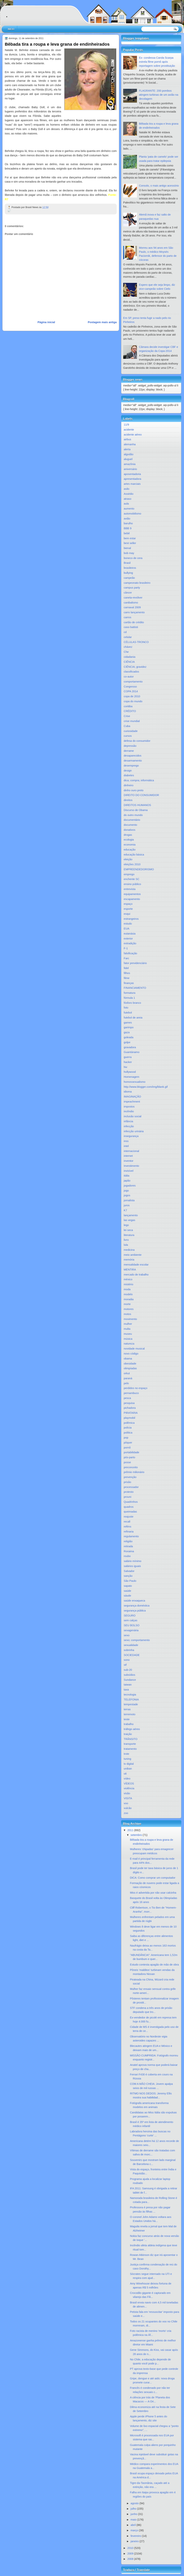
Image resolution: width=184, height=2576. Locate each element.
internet (128, 1155)
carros (127, 617)
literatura (129, 1235)
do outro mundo (133, 815)
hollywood (130, 1071)
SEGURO (129, 1615)
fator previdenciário (135, 963)
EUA (126, 928)
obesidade (130, 1363)
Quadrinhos (131, 1501)
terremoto (129, 1714)
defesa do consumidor (137, 740)
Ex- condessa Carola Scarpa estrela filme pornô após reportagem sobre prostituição (157, 61)
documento (130, 824)
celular (128, 637)
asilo (126, 488)
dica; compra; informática (139, 780)
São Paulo (130, 1580)
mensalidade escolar (136, 1264)
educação (129, 849)
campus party (132, 587)
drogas (128, 834)
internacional (131, 1151)
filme (126, 978)
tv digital (129, 1763)
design (128, 770)
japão (127, 1180)
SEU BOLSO (131, 1625)
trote (126, 1753)
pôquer (128, 1442)
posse (127, 1462)
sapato (128, 1585)
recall (127, 1521)
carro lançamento (134, 612)
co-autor (129, 676)
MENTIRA (130, 1269)
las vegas (129, 1220)
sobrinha (129, 1650)
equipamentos (132, 894)
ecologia (129, 839)
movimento (130, 1319)
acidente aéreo (133, 434)
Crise (127, 716)
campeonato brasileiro (137, 582)
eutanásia (129, 933)
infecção (129, 1126)
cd (125, 632)
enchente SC (131, 879)
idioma (128, 1091)
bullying (128, 572)
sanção (128, 1575)
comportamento (133, 681)
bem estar (130, 538)
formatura (129, 992)
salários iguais (132, 1566)
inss (126, 1141)
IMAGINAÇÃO (132, 1096)
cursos (128, 735)
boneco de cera (133, 558)
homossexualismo (134, 1081)
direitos (128, 800)
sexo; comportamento (137, 1640)
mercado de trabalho (136, 1274)
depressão (130, 745)
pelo (126, 1383)
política (128, 1432)
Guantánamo (131, 1052)
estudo (128, 923)
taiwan (128, 1684)
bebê (127, 533)
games (128, 1022)
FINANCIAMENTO (135, 987)
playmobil (129, 1417)
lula (126, 1244)
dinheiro (128, 785)
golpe (127, 1042)
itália (126, 1175)
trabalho (129, 1724)
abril (134, 2525)
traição (128, 1734)
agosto (135, 2503)
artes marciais (132, 483)
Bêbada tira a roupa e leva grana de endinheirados (57, 44)
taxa (126, 1689)
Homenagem (131, 1076)
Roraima (129, 1551)
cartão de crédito (134, 622)
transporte (130, 1743)
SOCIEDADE (132, 1655)
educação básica (134, 854)
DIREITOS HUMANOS (137, 805)
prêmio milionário (134, 1472)
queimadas (130, 1511)
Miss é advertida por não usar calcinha (153, 1892)
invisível (128, 1170)
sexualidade (131, 1645)
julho (134, 2508)
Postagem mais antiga (102, 322)
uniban (128, 1768)
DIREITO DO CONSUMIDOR (141, 795)
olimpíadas (130, 1368)
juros (127, 1205)
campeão (129, 577)
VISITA (128, 1798)
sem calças (130, 1620)
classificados (131, 671)
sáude (127, 1595)
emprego (129, 874)
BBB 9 (127, 528)
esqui (127, 913)
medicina (129, 1249)
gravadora (130, 1047)
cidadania (129, 656)
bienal (127, 548)
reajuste (128, 1516)
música (128, 1338)
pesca (127, 1398)
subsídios (129, 1674)
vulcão (128, 1808)
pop (126, 1437)
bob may (129, 553)
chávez (128, 646)
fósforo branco (132, 1002)
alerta (127, 449)
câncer (128, 592)
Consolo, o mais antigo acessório (159, 185)
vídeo (127, 1778)
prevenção (130, 1477)
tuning (127, 1758)
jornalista (129, 1200)
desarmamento (133, 760)
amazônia (129, 464)
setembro (137, 1834)
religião (128, 1541)
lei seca (128, 1230)
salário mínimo (132, 1561)
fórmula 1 (129, 997)
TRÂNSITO (130, 1739)
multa (127, 1328)
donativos (129, 829)
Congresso (130, 686)
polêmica (129, 1422)
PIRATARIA (131, 1412)
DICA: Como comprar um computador (152, 1877)
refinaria (129, 1531)
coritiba (128, 706)
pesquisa (129, 1403)
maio (134, 2519)
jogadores (130, 1185)
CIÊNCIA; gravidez (135, 666)
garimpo (129, 1027)
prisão (127, 1482)
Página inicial (46, 322)
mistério (128, 1284)
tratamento (130, 1748)
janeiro (135, 2541)
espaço (128, 903)
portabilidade (131, 1452)
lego (126, 1225)
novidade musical (134, 1348)
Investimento (131, 1165)
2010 (130, 2548)
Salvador (129, 1571)
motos (127, 1314)
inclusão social (132, 1116)
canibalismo (131, 602)
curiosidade (131, 731)
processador (131, 1487)
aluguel (128, 459)
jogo (126, 1190)
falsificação (130, 953)
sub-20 (128, 1669)
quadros (129, 1506)
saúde (127, 1590)
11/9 (126, 424)
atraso (127, 498)
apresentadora (132, 478)
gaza (127, 1032)
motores (129, 1309)
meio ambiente (133, 1254)
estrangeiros (131, 918)
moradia (129, 1299)
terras (127, 1709)
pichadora (130, 1407)
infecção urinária (134, 1131)
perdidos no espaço (135, 1388)
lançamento (131, 1215)
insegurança (131, 1136)
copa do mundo (133, 701)
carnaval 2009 (132, 607)
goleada (128, 1037)
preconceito (131, 1467)
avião (127, 518)
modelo (128, 1294)
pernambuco (131, 1393)
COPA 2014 (131, 691)
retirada (128, 1546)
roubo (127, 1556)
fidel (126, 968)
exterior (128, 938)
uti (125, 1773)
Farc (126, 958)
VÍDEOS (129, 1783)
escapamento (132, 899)
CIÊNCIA (129, 661)
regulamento (131, 1536)
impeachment (132, 1101)
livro (126, 1239)
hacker (128, 1062)
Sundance (130, 1679)
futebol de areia (133, 1017)
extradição (130, 943)
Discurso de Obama (136, 810)
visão (127, 1793)
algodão (128, 454)
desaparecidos (132, 755)
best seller (130, 543)
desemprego (131, 765)
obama (128, 1358)
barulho (128, 523)
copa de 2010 (132, 696)
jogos (127, 1195)
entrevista (129, 889)
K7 (125, 1210)
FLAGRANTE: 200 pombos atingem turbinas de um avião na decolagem (158, 94)
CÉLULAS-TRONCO (136, 642)
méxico (128, 1279)
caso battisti (131, 627)
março (135, 2530)
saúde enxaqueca (134, 1600)
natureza (129, 1343)
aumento (129, 508)
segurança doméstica (136, 1605)
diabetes (129, 775)
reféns (127, 1526)
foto (126, 1007)
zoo (126, 1813)
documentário (132, 819)
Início (11, 29)
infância (128, 1121)
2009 (130, 2553)
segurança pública (135, 1610)
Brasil (127, 562)
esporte (128, 908)
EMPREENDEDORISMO (139, 869)
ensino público (132, 884)
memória (129, 1259)
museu (128, 1333)
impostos (129, 1106)
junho (134, 2514)
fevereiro (136, 2535)
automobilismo (132, 513)
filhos (127, 973)
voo (126, 1803)
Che (126, 651)
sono (127, 1659)
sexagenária (131, 1630)
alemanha (130, 444)
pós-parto (129, 1457)
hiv (125, 1067)
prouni (127, 1496)
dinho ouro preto (133, 790)
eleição (128, 859)
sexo (126, 1635)
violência (129, 1788)
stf (125, 1664)
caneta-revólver (133, 597)
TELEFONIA (131, 1699)
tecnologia (130, 1694)
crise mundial (132, 721)
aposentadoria (132, 474)
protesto (129, 1491)
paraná (128, 1378)
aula (126, 503)
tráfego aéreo (132, 1729)
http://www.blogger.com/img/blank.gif (146, 1086)
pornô (127, 1447)
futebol (128, 1012)
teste (127, 1719)
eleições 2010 (132, 864)
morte (127, 1304)
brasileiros (130, 567)
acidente (129, 429)
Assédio (128, 493)
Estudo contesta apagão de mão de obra (154, 1964)
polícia (128, 1427)
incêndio (129, 1111)
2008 (130, 2558)
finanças (129, 983)
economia (129, 844)
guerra (128, 1057)
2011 (130, 1830)
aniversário (130, 469)
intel (126, 1146)
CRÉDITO (130, 711)
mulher (128, 1323)
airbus (127, 439)
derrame (129, 750)
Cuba (127, 726)
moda (127, 1289)
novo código (131, 1353)
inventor (128, 1160)
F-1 (126, 948)
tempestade (131, 1704)
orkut (127, 1373)
